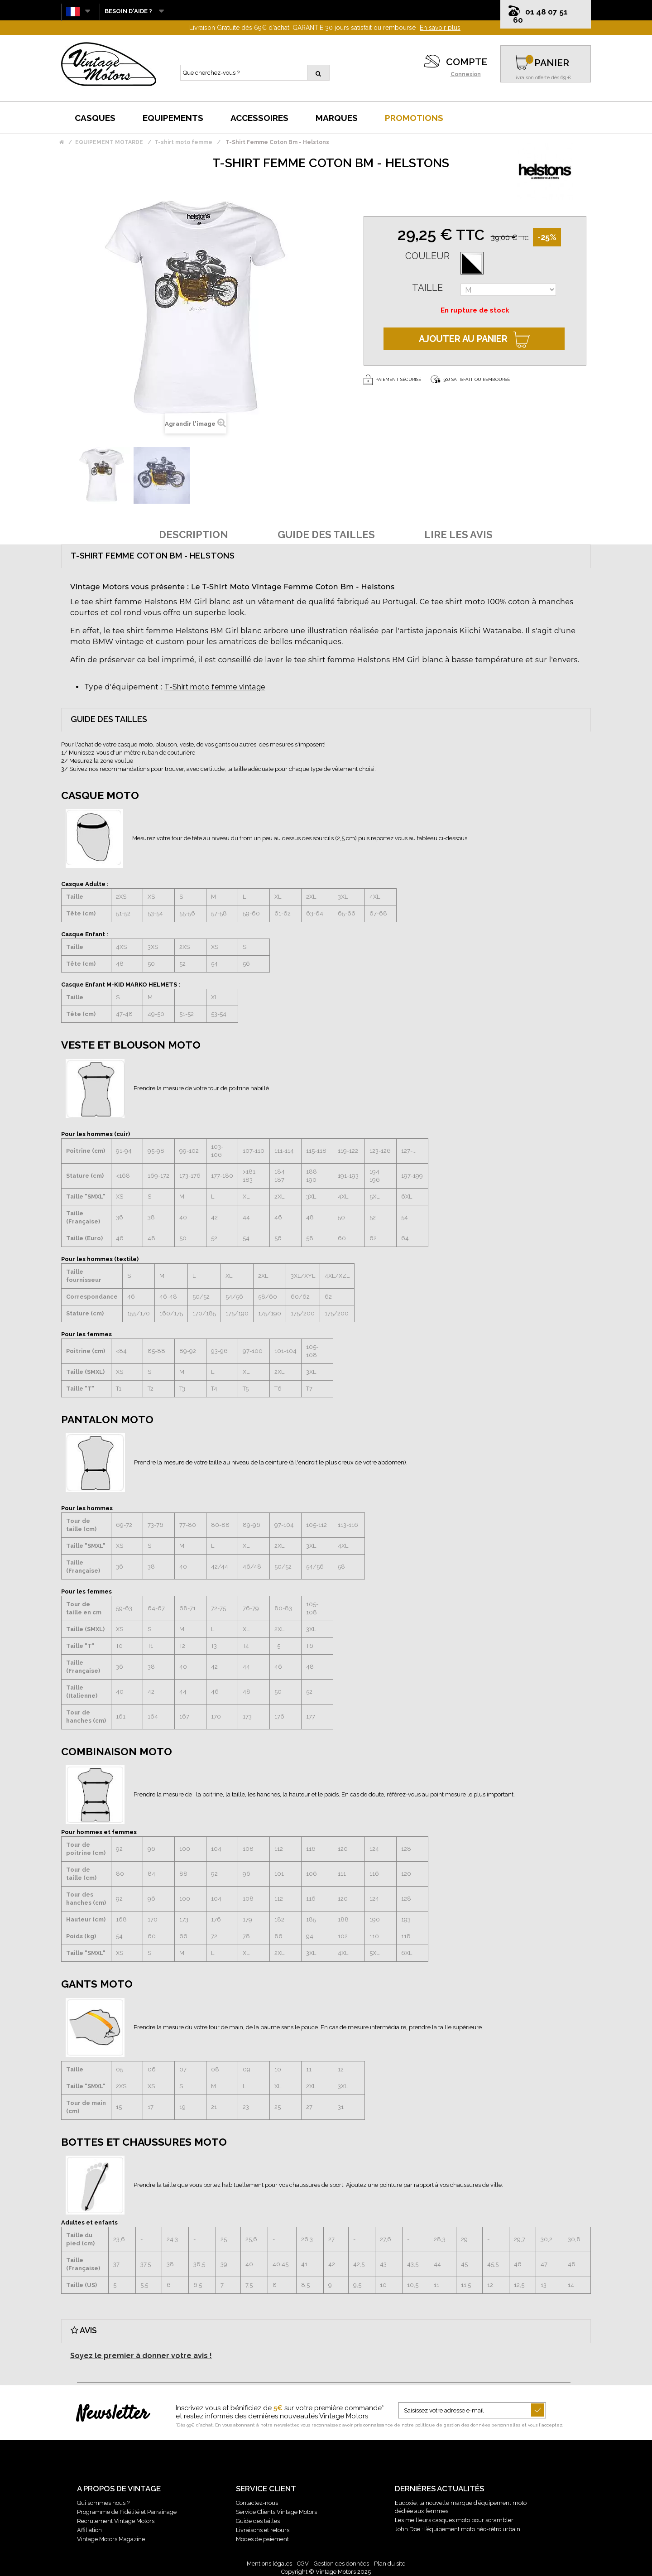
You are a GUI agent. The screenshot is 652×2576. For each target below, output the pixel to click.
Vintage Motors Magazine (111, 2539)
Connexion (466, 74)
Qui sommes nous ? (103, 2502)
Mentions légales (269, 2563)
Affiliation (89, 2530)
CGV (303, 2563)
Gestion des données (341, 2563)
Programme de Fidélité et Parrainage (127, 2512)
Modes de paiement (262, 2539)
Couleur (427, 256)
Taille (427, 288)
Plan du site (389, 2563)
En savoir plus (440, 27)
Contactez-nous (257, 2502)
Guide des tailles (258, 2521)
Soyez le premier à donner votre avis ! (141, 2355)
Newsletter (112, 2414)
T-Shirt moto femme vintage (214, 687)
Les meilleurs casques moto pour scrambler (454, 2520)
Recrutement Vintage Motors (115, 2521)
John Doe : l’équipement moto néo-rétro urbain (457, 2529)
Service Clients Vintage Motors (276, 2512)
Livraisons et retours (262, 2530)
